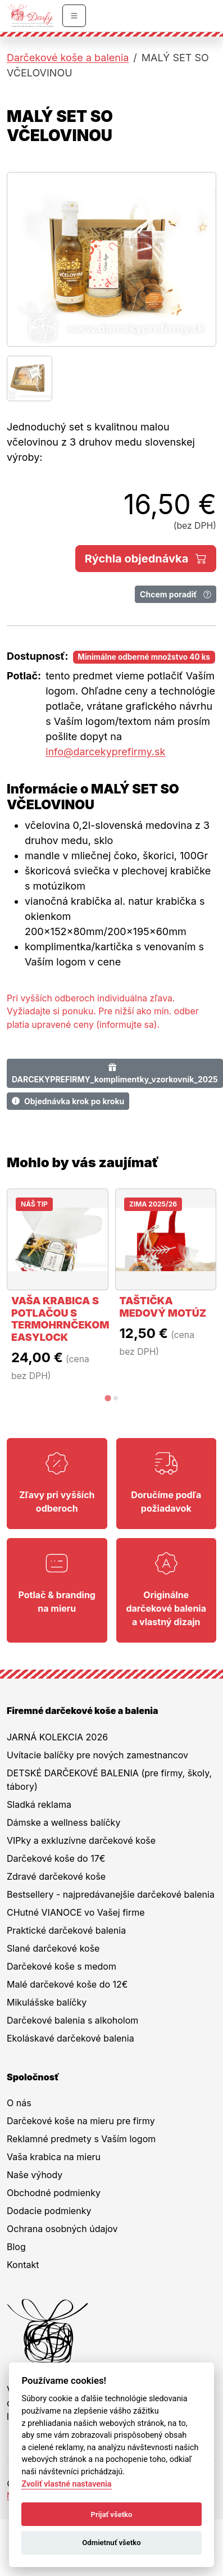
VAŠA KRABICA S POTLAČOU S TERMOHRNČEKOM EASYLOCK (60, 1319)
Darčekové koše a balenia (68, 58)
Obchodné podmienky (54, 2192)
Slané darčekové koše (53, 1948)
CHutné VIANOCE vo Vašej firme (76, 1912)
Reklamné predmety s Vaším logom (81, 2138)
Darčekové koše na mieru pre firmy (81, 2120)
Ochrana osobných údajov (62, 2228)
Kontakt (23, 2264)
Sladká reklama (39, 1804)
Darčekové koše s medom (61, 1966)
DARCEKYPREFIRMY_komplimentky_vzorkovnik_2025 (115, 1073)
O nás (19, 2102)
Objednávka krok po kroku (68, 1101)
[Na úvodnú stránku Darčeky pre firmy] (30, 15)
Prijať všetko (112, 2514)
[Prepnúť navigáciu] (74, 15)
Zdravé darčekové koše (56, 1876)
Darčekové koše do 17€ (56, 1858)
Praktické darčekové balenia (66, 1930)
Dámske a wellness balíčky (63, 1822)
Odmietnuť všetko (111, 2542)
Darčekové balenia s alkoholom (72, 2020)
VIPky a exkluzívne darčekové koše (81, 1840)
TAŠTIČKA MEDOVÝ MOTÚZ (163, 1307)
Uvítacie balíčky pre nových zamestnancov (97, 1755)
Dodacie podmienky (49, 2210)
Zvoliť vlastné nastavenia (66, 2484)
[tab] (107, 1398)
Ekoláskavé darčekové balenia (70, 2038)
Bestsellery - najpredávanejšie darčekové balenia (111, 1894)
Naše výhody (34, 2174)
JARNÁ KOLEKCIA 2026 (57, 1737)
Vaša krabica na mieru (54, 2156)
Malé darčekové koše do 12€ (67, 1984)
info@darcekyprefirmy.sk (105, 752)
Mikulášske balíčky (47, 2002)
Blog (16, 2246)
